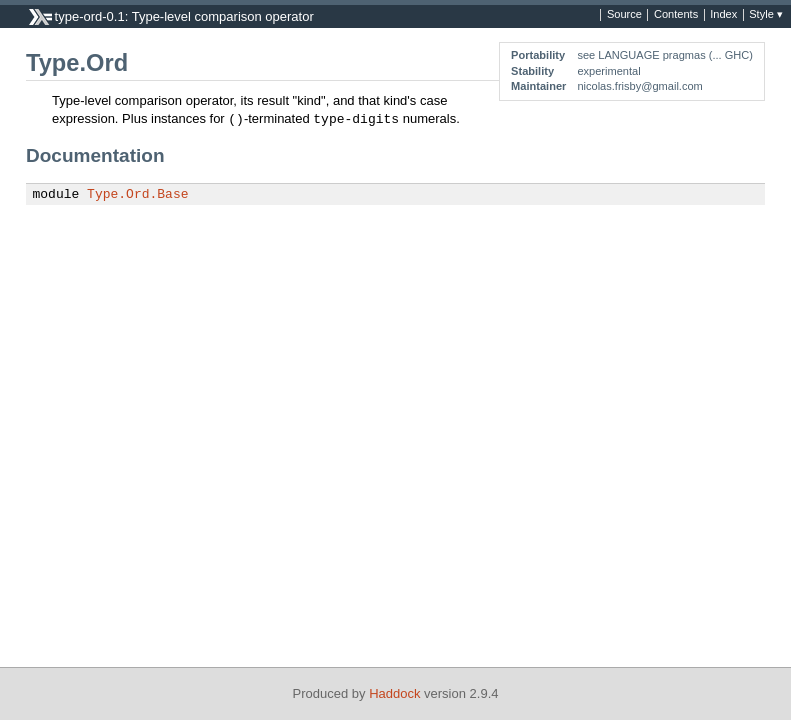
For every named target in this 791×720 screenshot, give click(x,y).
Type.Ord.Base (137, 195)
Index (723, 15)
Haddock (394, 693)
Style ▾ (766, 15)
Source (624, 15)
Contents (676, 15)
